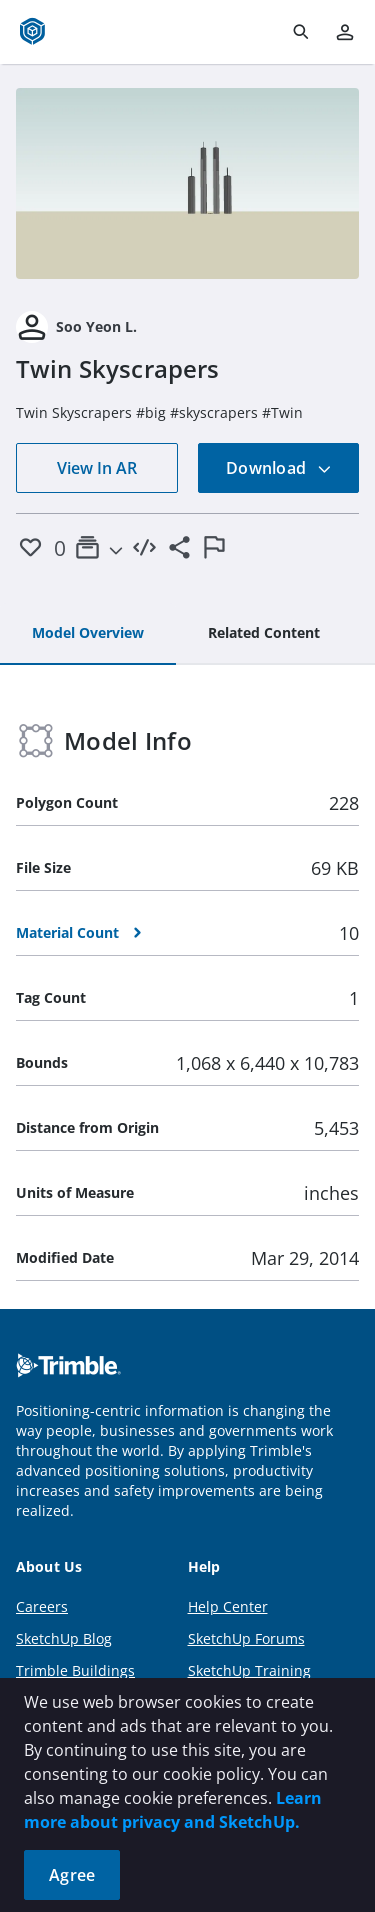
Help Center (228, 1606)
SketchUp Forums (246, 1638)
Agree (72, 1875)
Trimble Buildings (75, 1670)
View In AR (97, 468)
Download (279, 468)
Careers (42, 1606)
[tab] (88, 634)
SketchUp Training (249, 1670)
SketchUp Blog (64, 1638)
